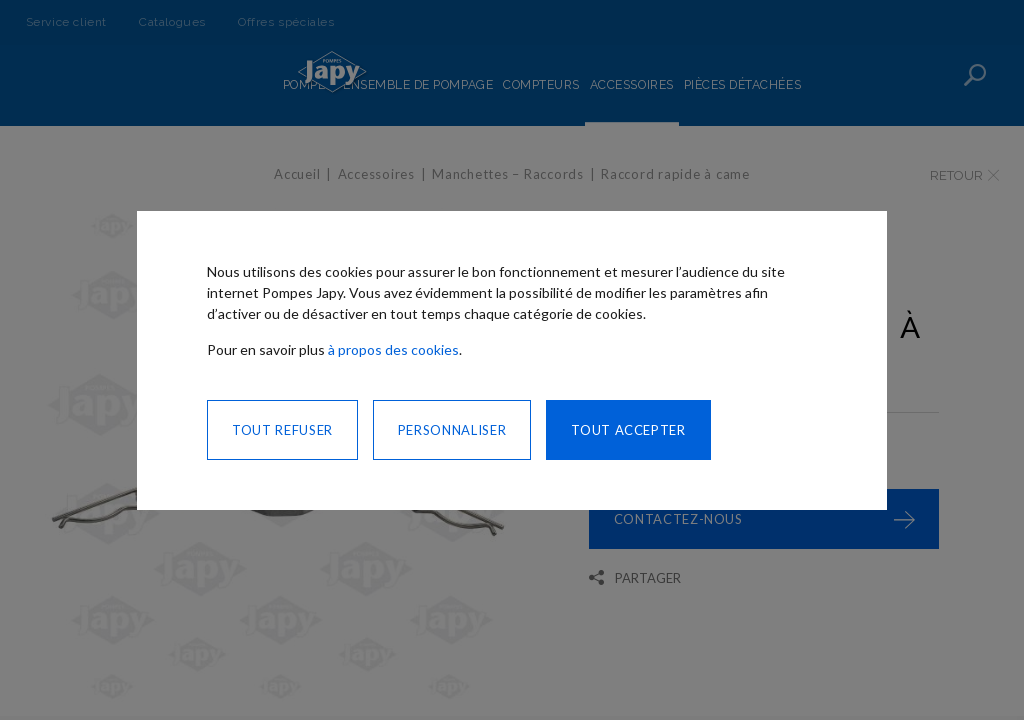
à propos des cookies (393, 349)
